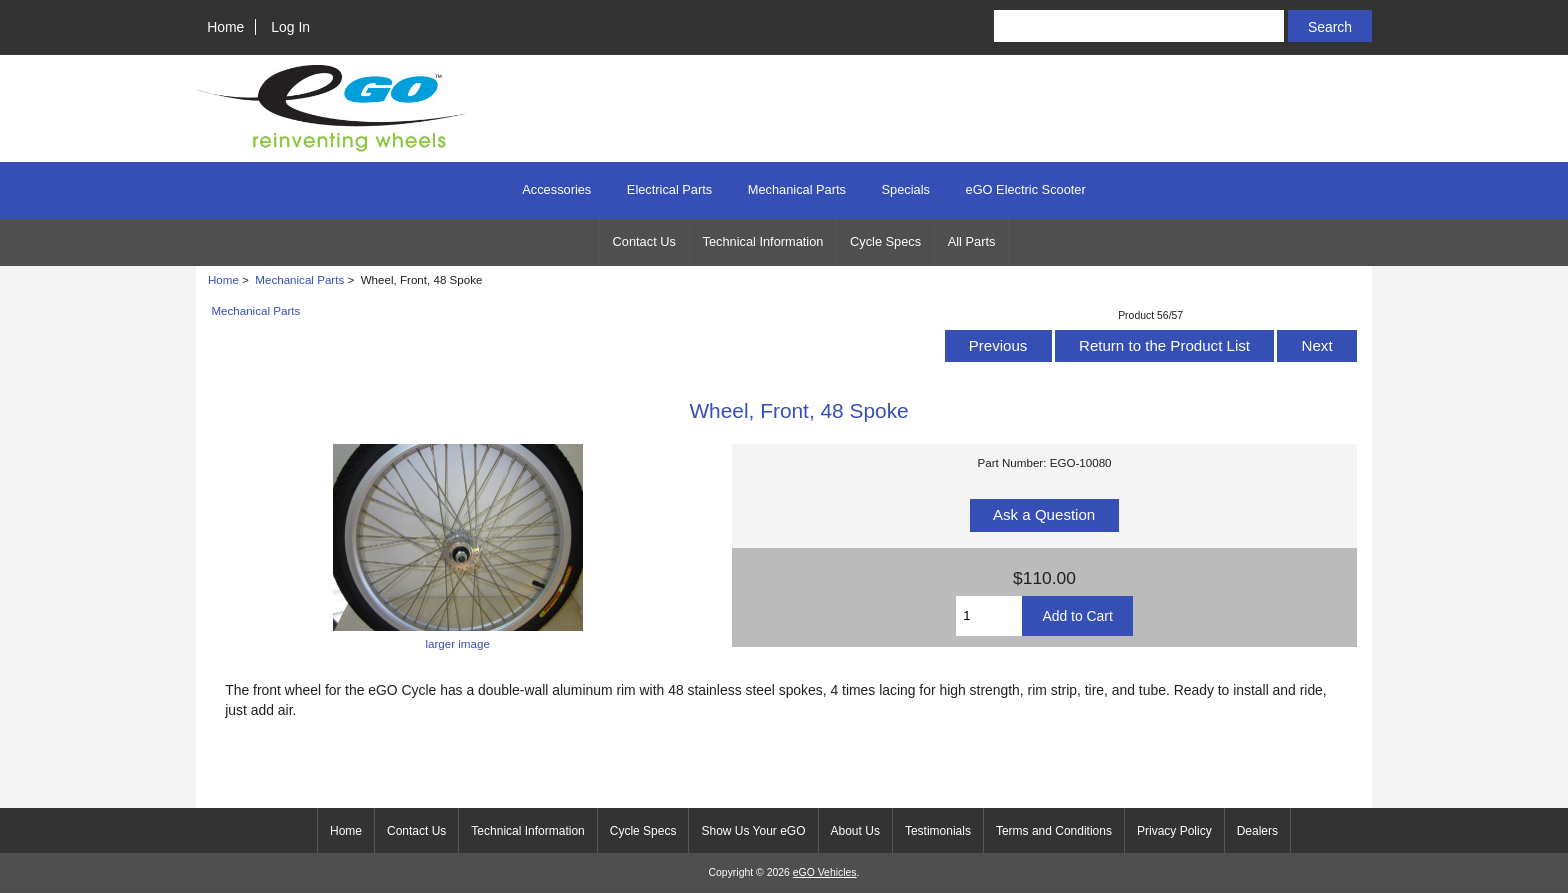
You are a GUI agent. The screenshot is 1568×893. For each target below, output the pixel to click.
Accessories (556, 189)
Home (225, 27)
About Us (855, 831)
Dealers (1257, 831)
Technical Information (763, 241)
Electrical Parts (669, 189)
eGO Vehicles (825, 872)
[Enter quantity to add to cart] (989, 616)
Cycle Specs (885, 241)
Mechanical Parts (299, 279)
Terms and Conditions (1054, 831)
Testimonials (938, 831)
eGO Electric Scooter (1026, 189)
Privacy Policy (1174, 831)
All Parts (972, 241)
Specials (906, 189)
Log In (290, 27)
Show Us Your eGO (753, 831)
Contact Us (644, 241)
